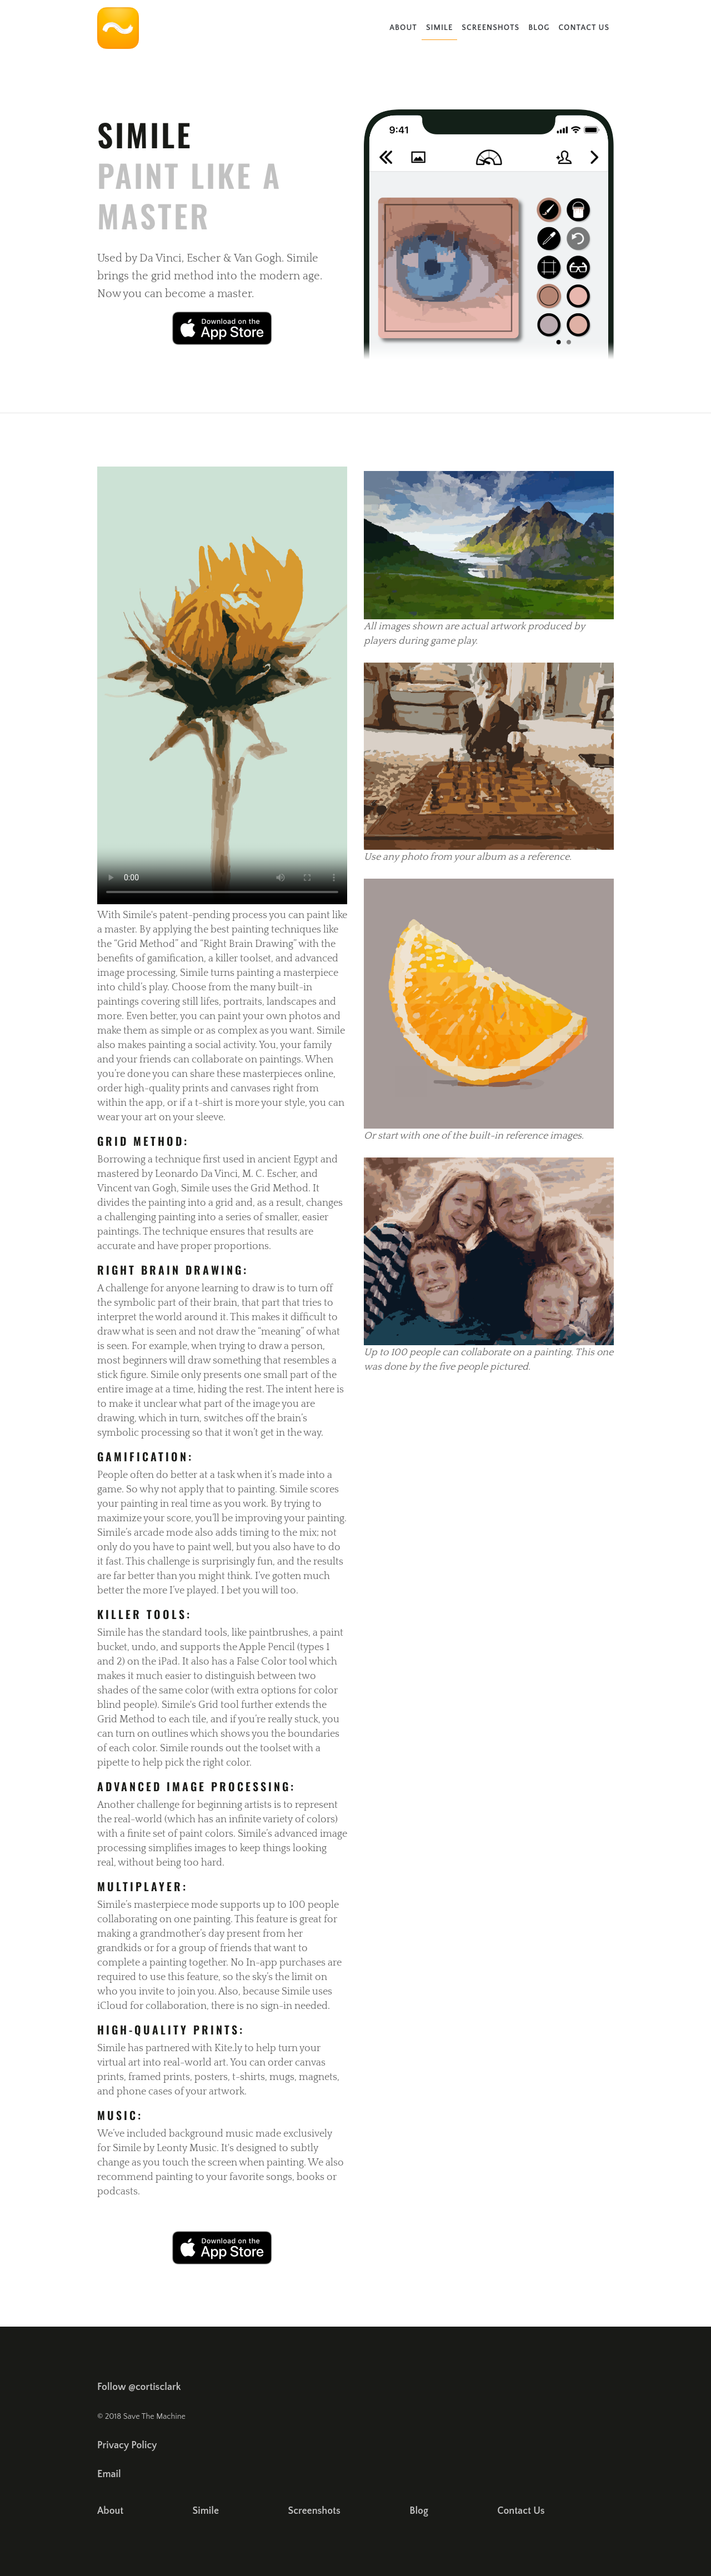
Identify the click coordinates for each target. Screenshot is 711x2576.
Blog (538, 27)
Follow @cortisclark (139, 2387)
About (403, 27)
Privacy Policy (127, 2445)
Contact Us (583, 27)
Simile (439, 27)
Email (109, 2474)
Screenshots (490, 27)
